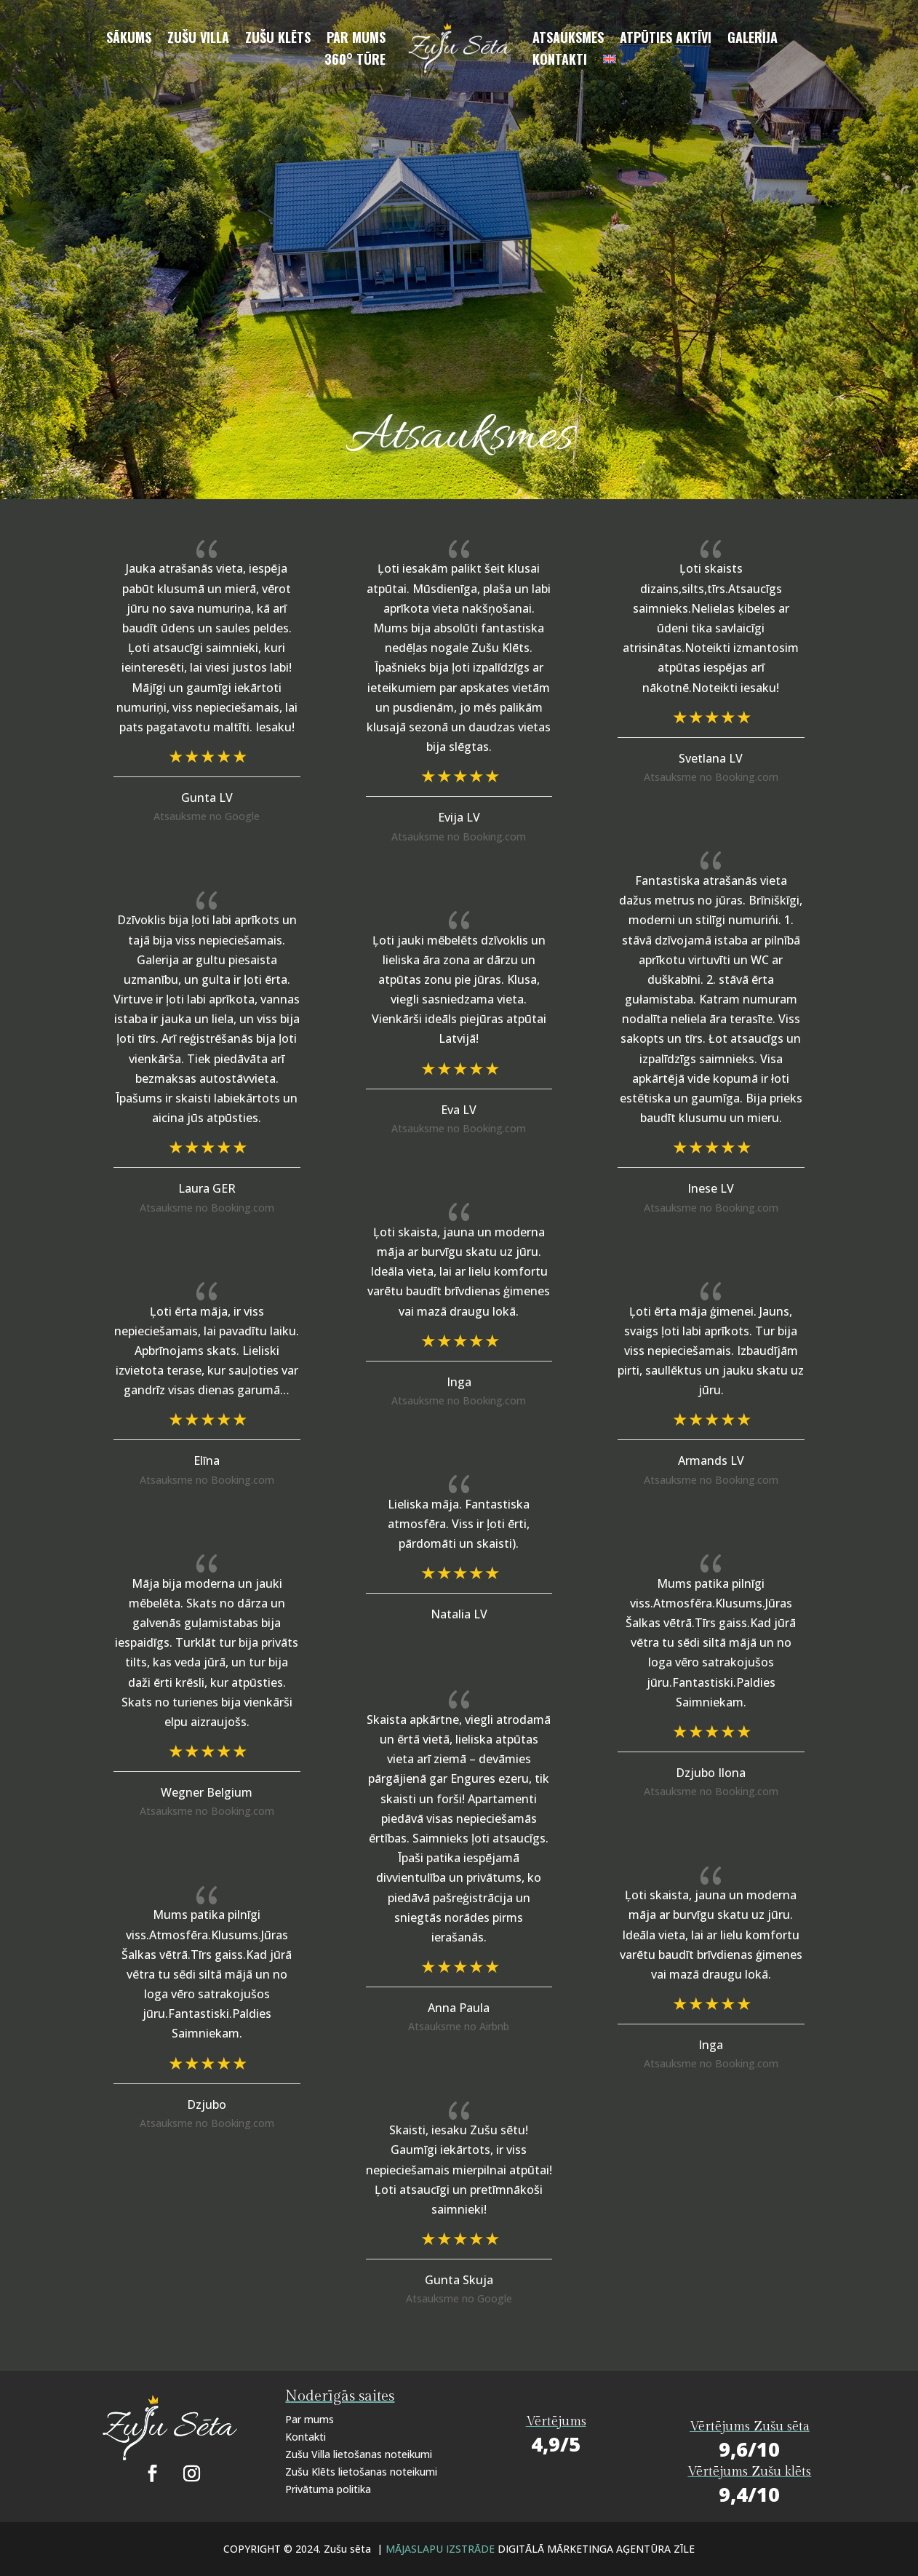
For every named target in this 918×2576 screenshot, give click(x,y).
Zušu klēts (278, 39)
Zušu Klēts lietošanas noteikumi (361, 2471)
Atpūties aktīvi (665, 39)
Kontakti (559, 61)
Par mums (356, 39)
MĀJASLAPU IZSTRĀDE (442, 2549)
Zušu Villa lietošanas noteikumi (358, 2454)
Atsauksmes (568, 39)
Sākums (128, 39)
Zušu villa (198, 39)
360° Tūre (355, 61)
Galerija (752, 39)
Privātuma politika (328, 2489)
